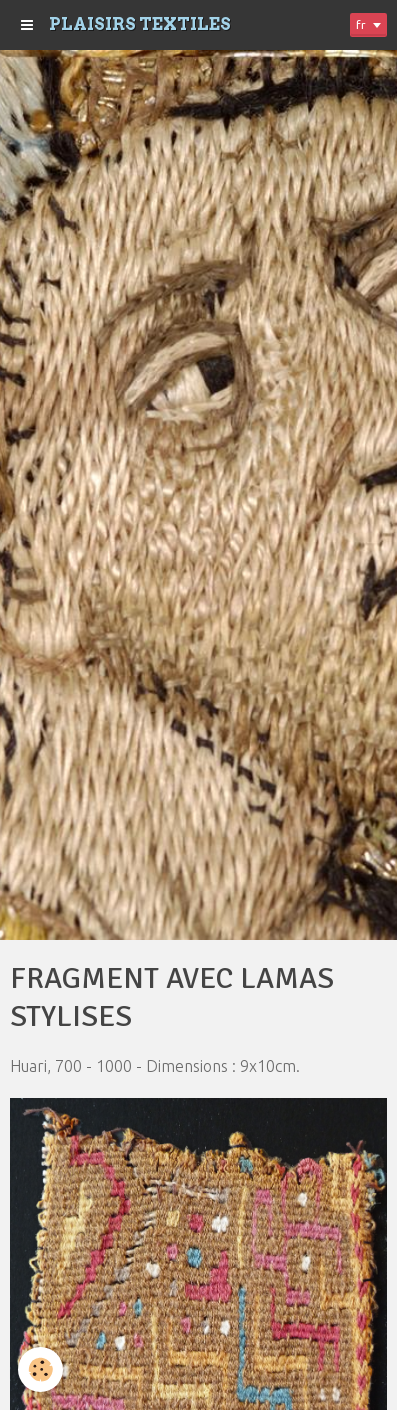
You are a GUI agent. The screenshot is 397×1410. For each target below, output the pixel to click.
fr (361, 24)
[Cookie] (40, 1369)
